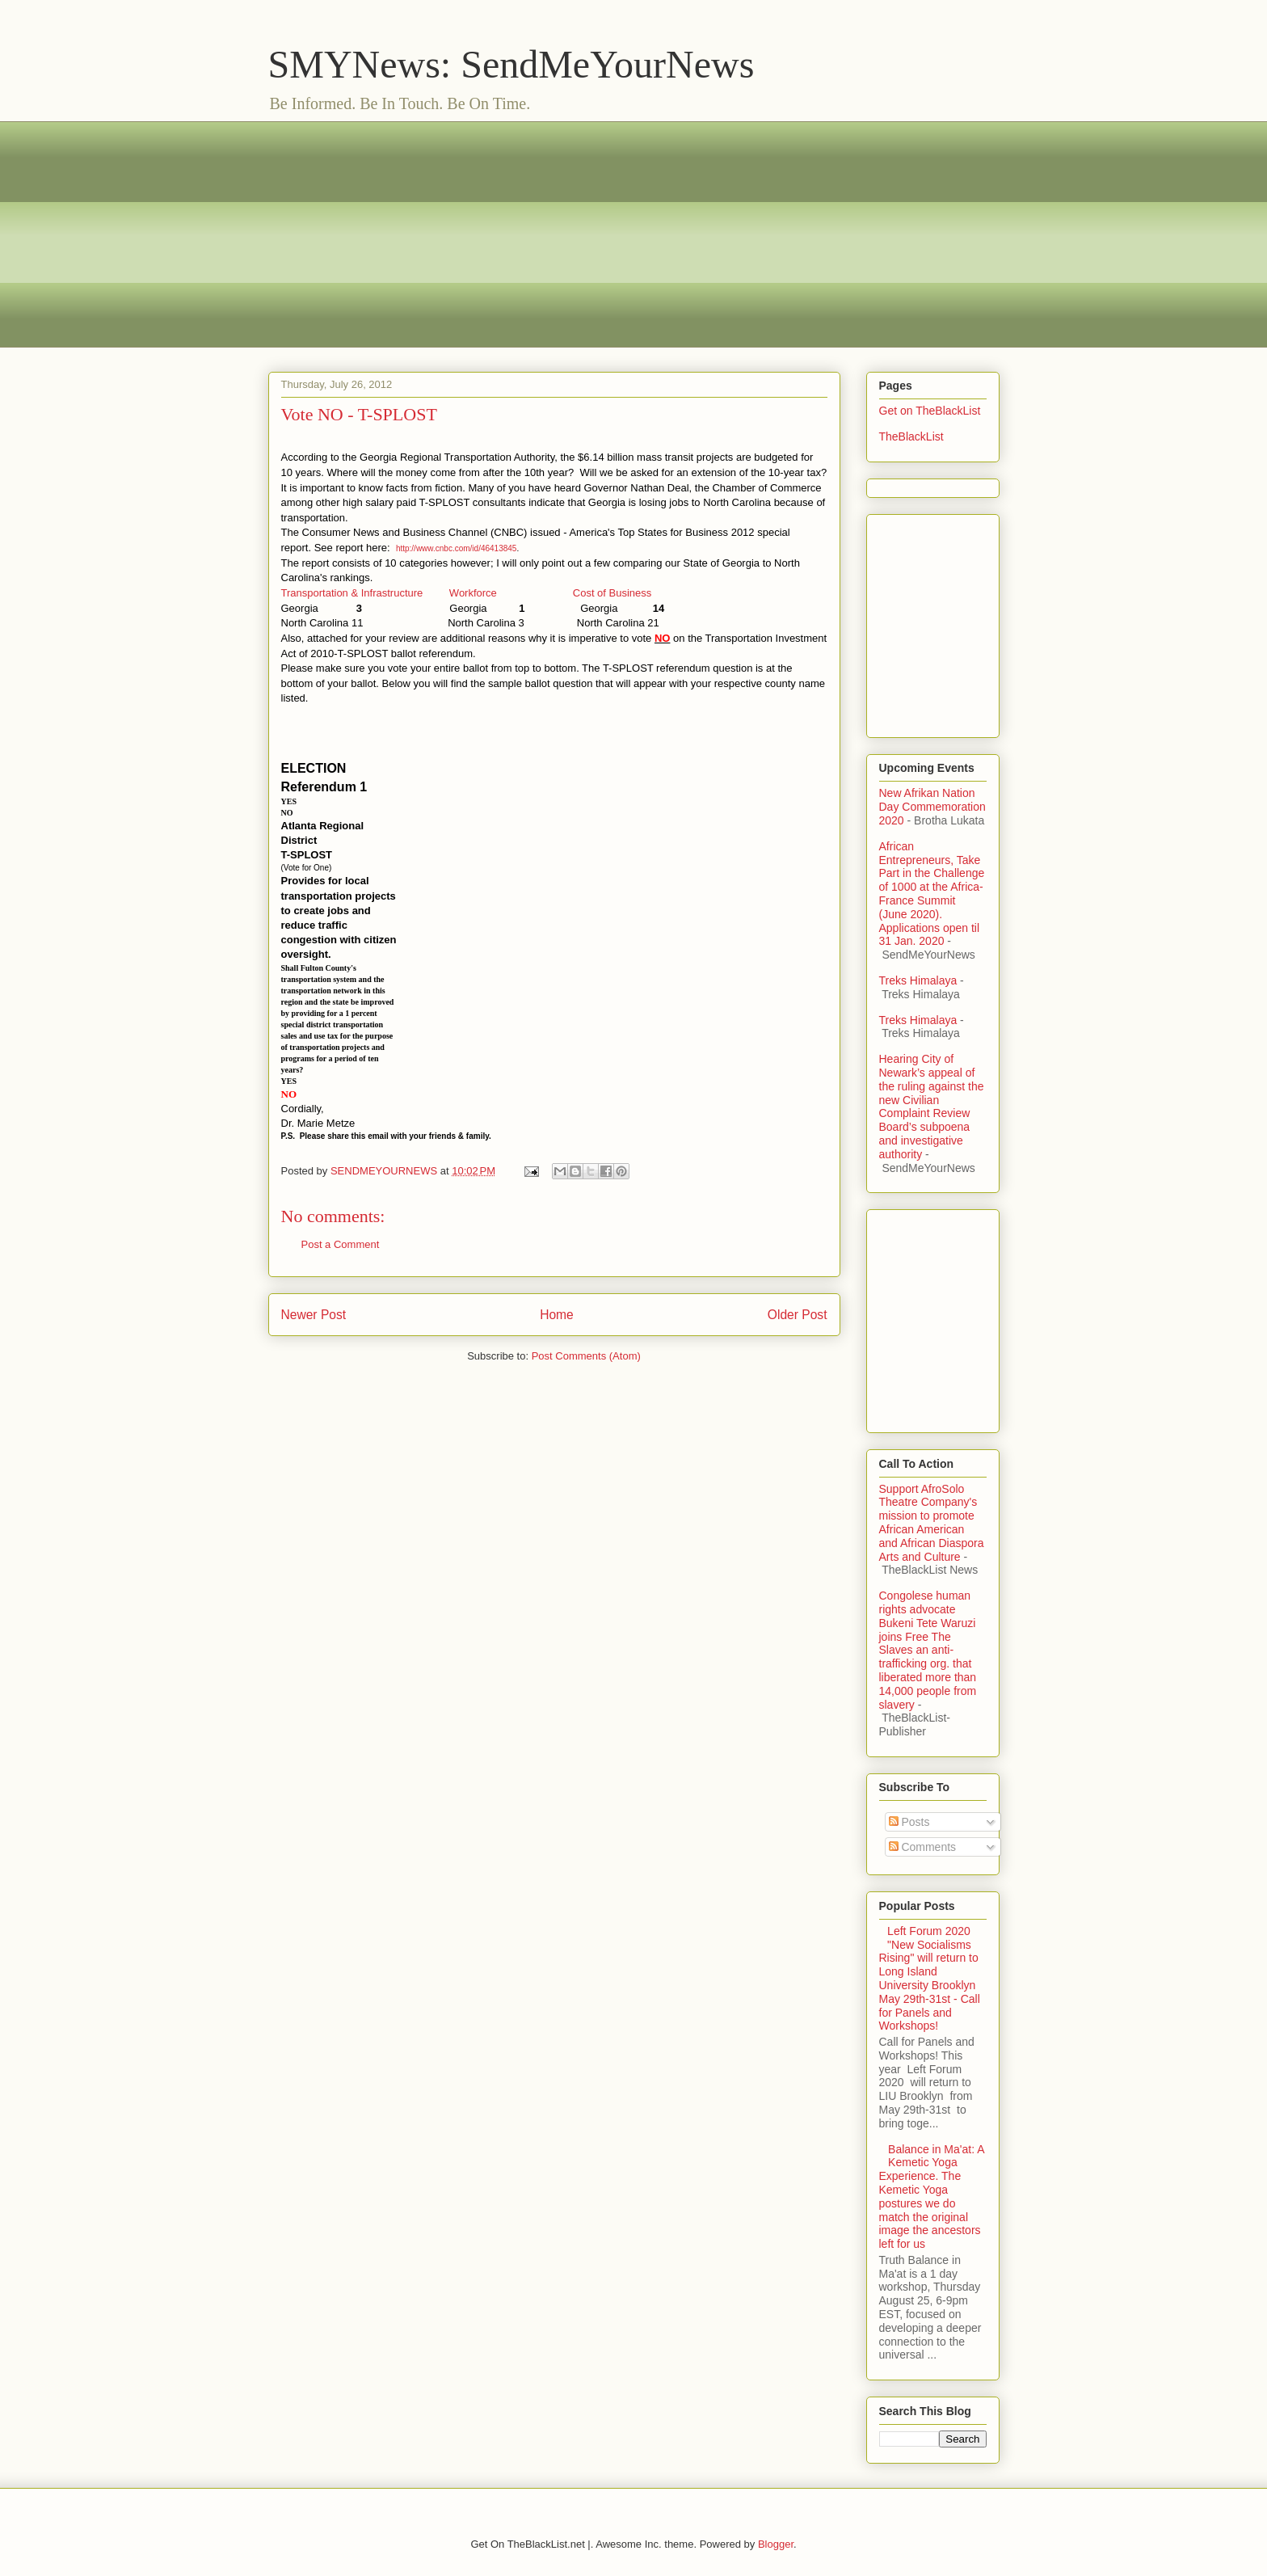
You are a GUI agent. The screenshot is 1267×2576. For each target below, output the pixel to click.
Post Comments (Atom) (586, 1356)
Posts (909, 1821)
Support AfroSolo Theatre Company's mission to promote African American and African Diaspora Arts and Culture (931, 1522)
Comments (923, 1846)
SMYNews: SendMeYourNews (511, 64)
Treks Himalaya (918, 980)
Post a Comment (340, 1244)
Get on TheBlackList (930, 410)
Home (557, 1315)
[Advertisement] (634, 234)
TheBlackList (911, 436)
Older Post (797, 1315)
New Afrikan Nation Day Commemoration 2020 (932, 806)
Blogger (775, 2544)
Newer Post (314, 1315)
